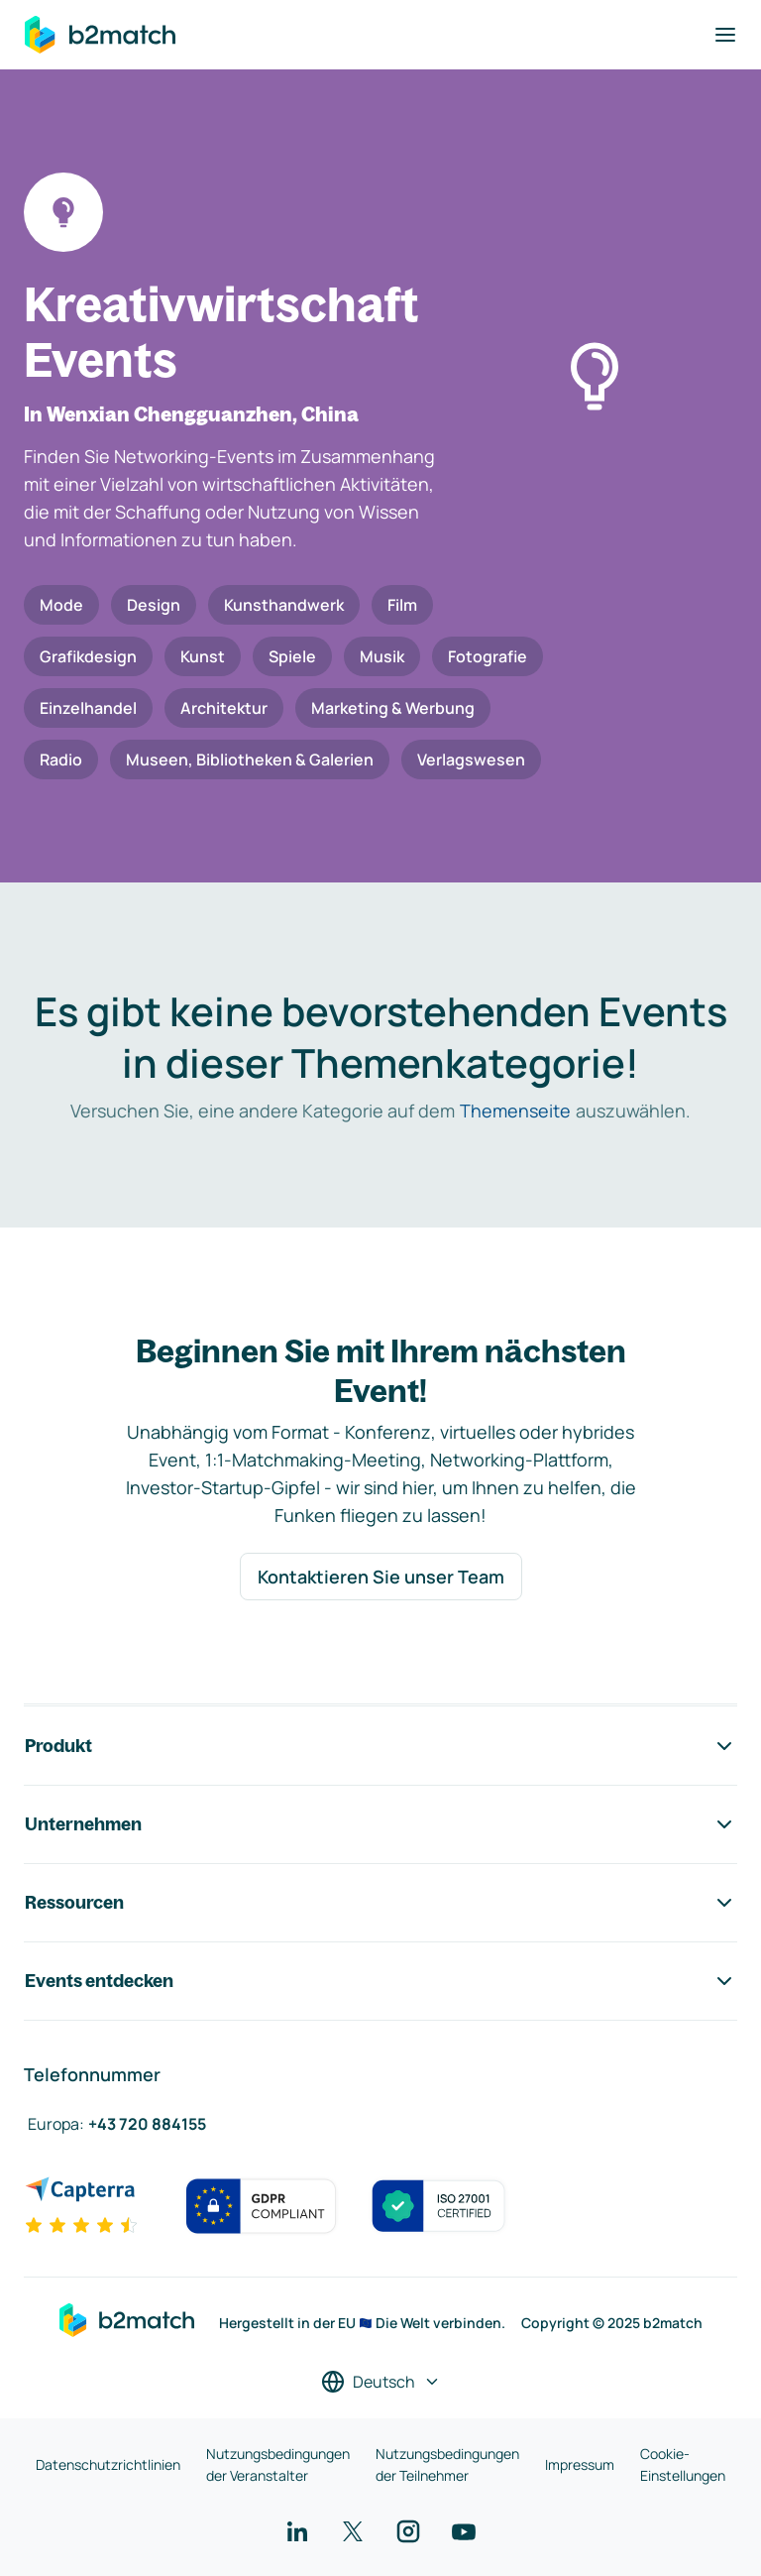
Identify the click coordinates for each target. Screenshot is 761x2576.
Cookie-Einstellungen (682, 2464)
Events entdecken (380, 1981)
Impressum (579, 2464)
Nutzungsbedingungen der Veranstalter (278, 2464)
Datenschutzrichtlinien (108, 2464)
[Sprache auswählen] (381, 2382)
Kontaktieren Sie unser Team (381, 1576)
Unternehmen (380, 1824)
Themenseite (515, 1110)
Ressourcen (380, 1903)
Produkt (380, 1746)
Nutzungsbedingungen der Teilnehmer (447, 2464)
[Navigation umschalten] (725, 35)
